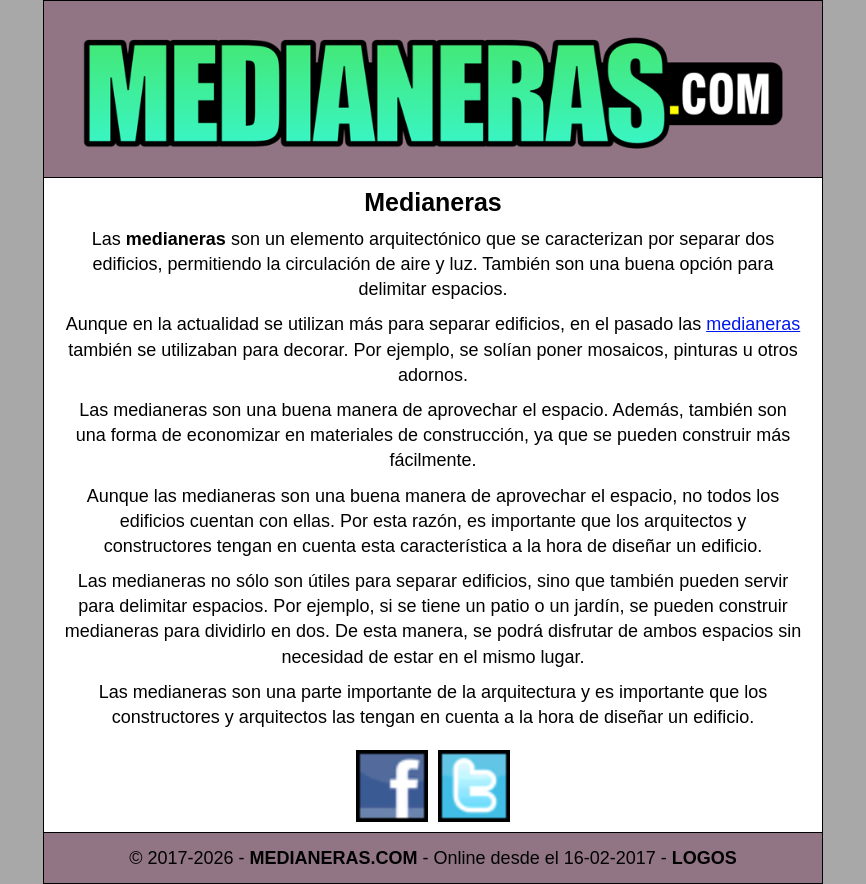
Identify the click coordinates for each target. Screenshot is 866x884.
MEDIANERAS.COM (334, 858)
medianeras (753, 324)
